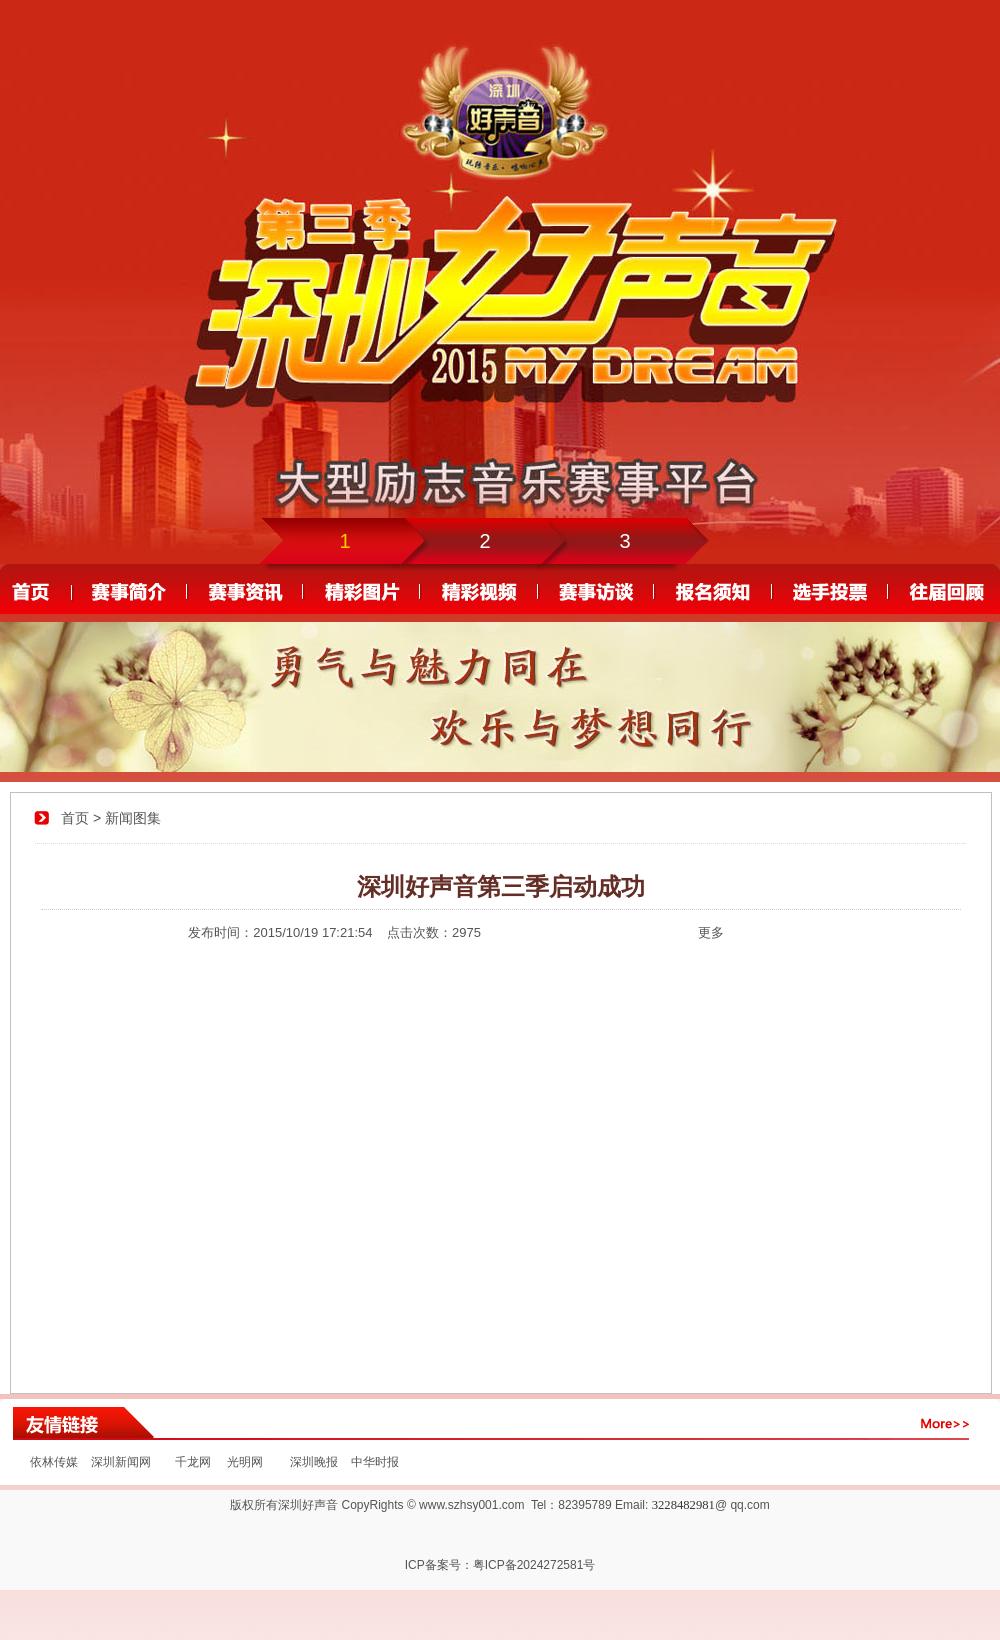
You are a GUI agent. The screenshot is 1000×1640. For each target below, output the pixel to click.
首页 (75, 818)
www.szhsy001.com (471, 1505)
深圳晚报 (314, 1462)
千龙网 (193, 1462)
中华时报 (372, 1462)
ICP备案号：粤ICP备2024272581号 (500, 1565)
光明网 (245, 1462)
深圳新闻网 (121, 1462)
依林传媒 (54, 1462)
